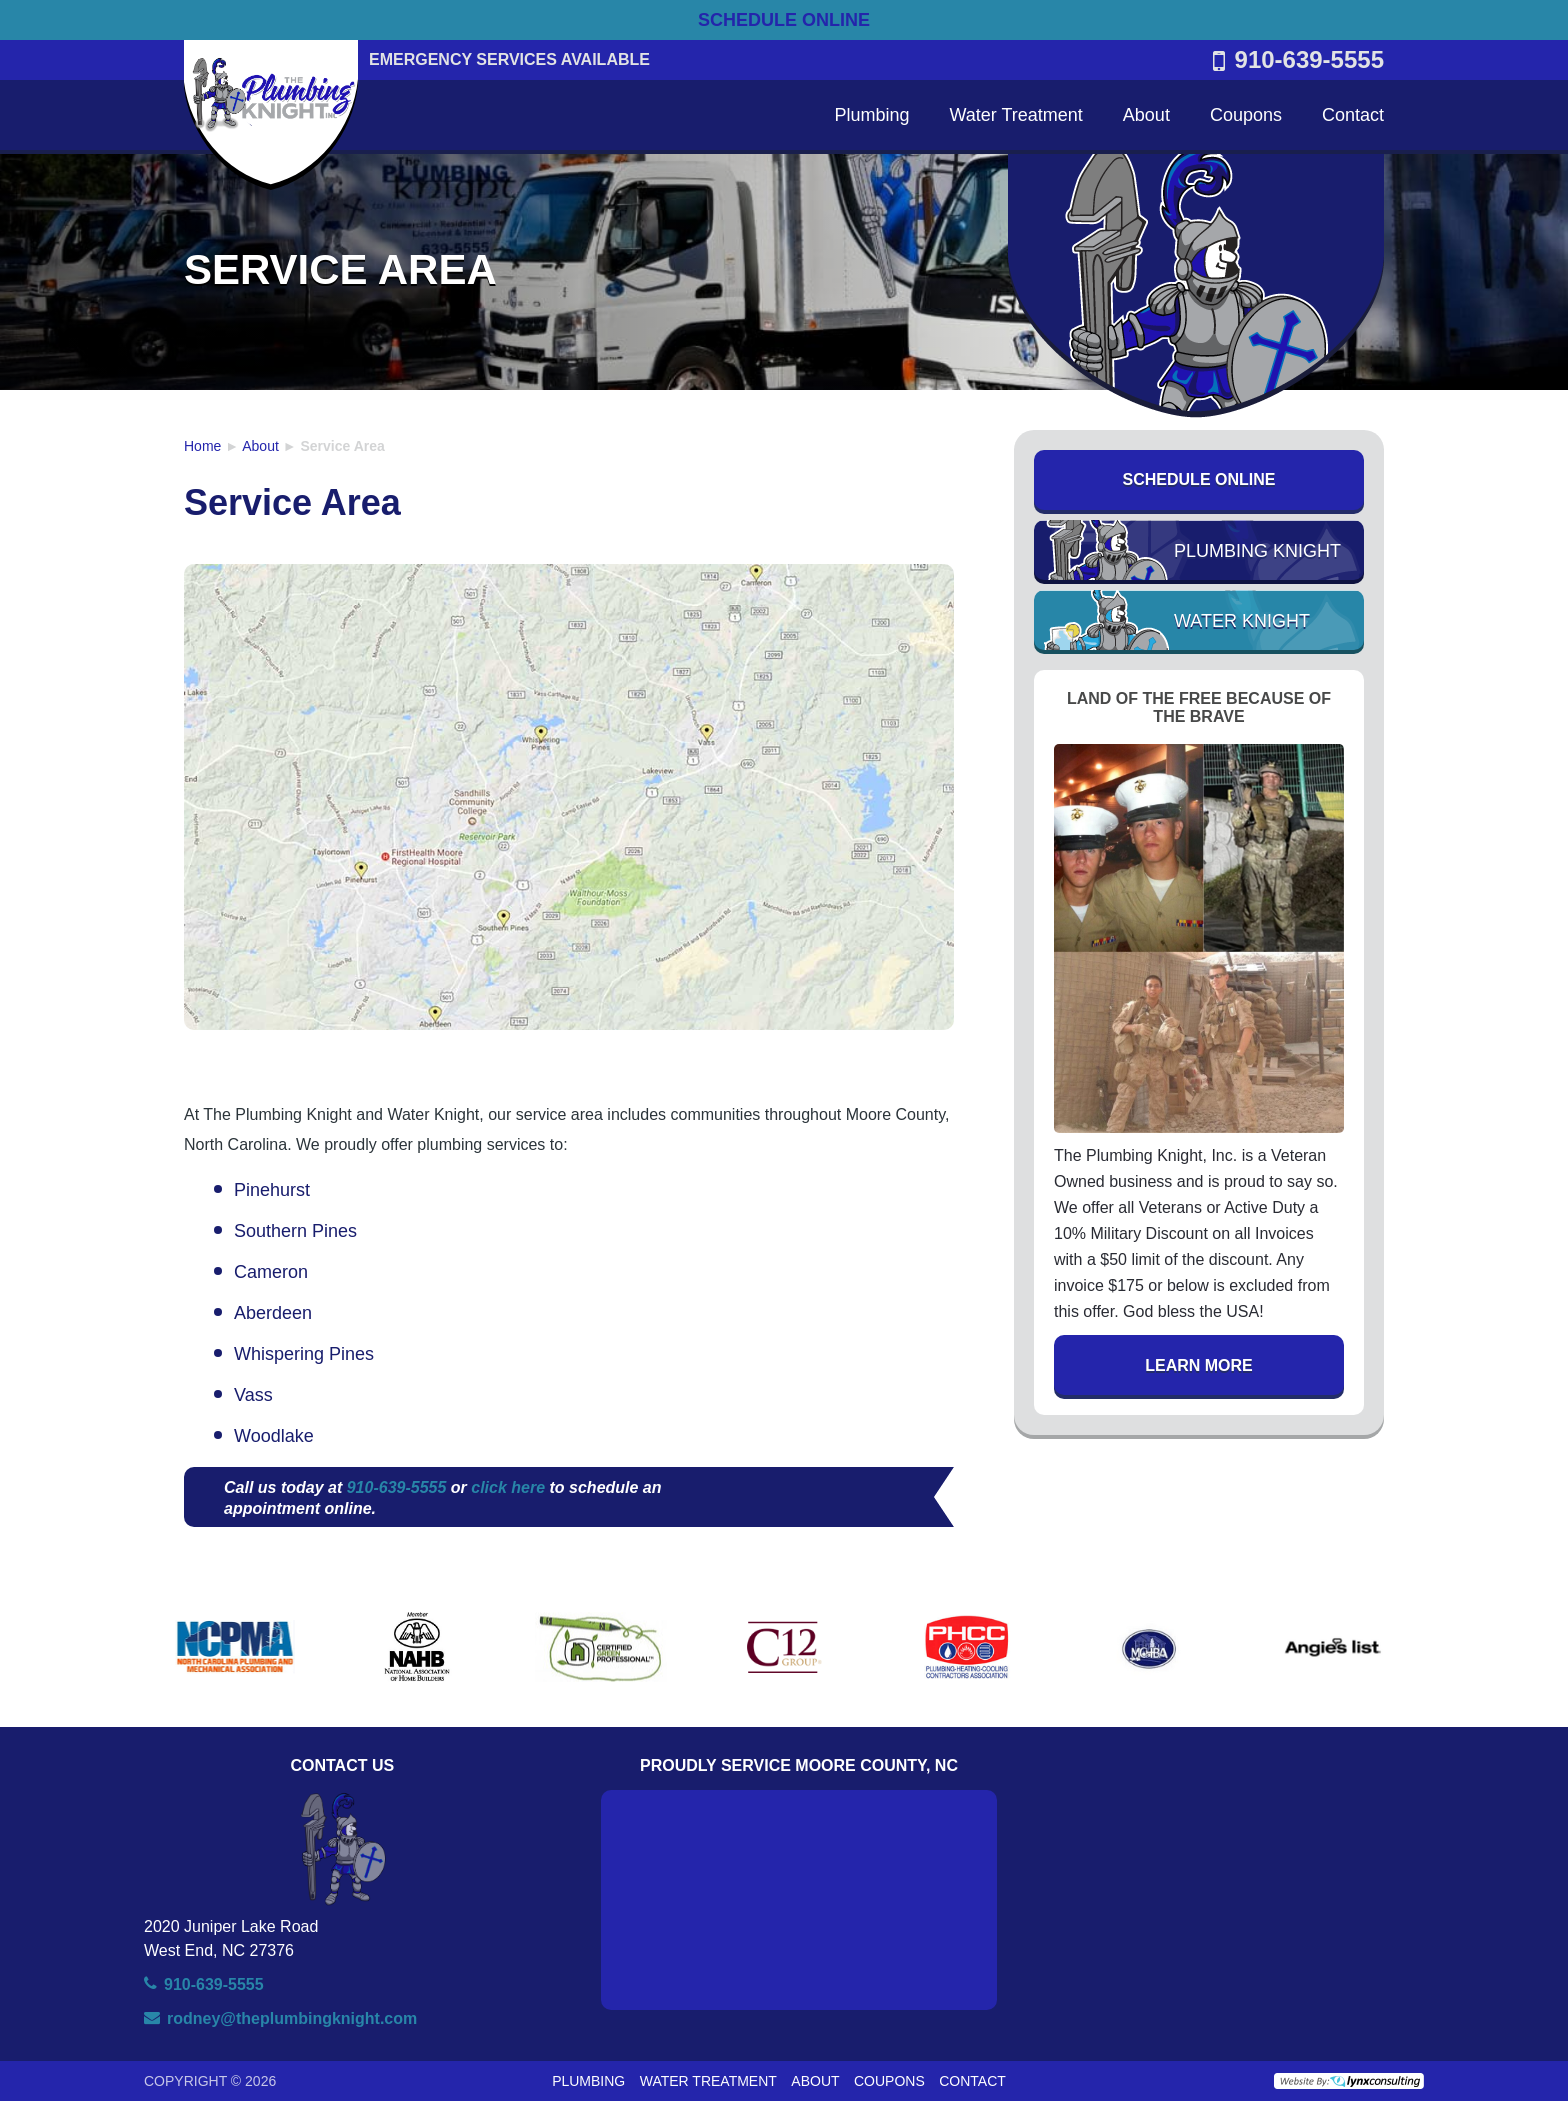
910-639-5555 (1298, 60)
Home (202, 446)
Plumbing (871, 115)
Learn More (1199, 1365)
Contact (1353, 115)
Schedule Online (1199, 479)
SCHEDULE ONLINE (784, 20)
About (1146, 115)
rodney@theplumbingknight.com (292, 2018)
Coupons (1246, 115)
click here (508, 1487)
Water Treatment (1015, 115)
